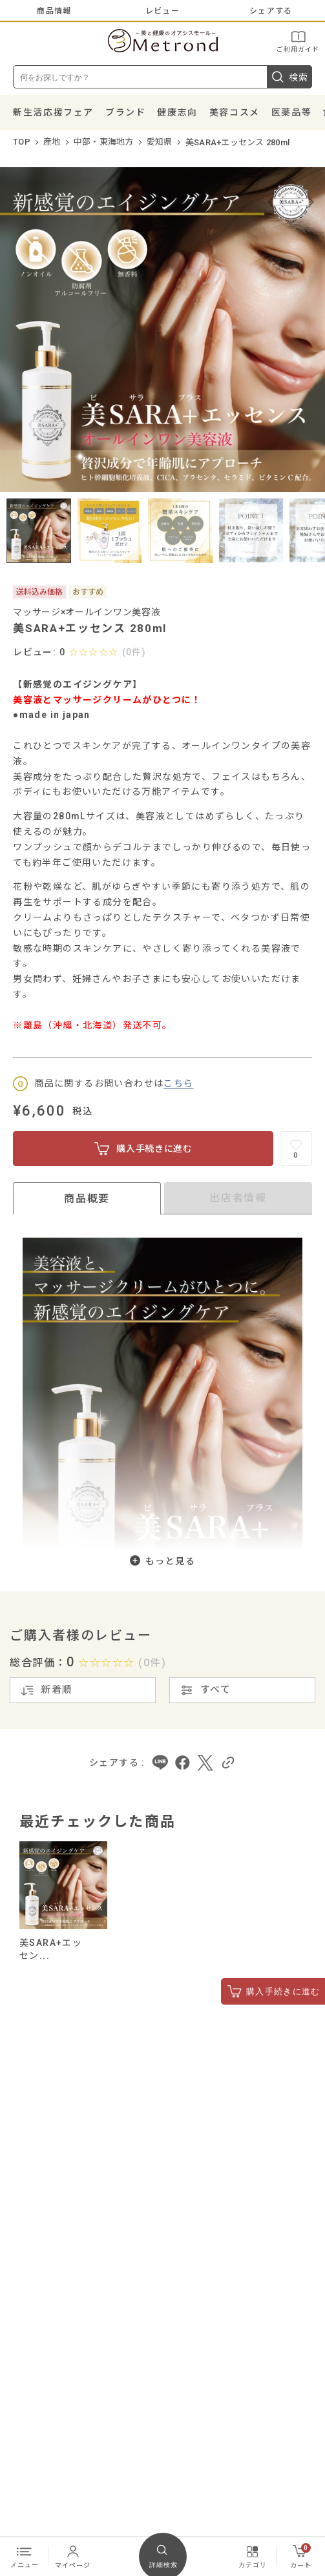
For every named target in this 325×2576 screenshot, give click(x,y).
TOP (21, 142)
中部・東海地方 (104, 142)
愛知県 (160, 142)
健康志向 (177, 112)
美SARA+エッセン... (50, 1949)
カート (300, 2556)
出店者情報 (237, 1198)
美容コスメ (234, 112)
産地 (52, 142)
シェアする (270, 10)
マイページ (72, 2556)
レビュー (162, 10)
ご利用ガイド (298, 41)
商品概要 (86, 1198)
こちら (178, 1083)
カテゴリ (252, 2556)
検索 (289, 77)
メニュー (24, 2556)
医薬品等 (291, 112)
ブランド (125, 112)
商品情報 (54, 10)
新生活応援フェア (53, 112)
